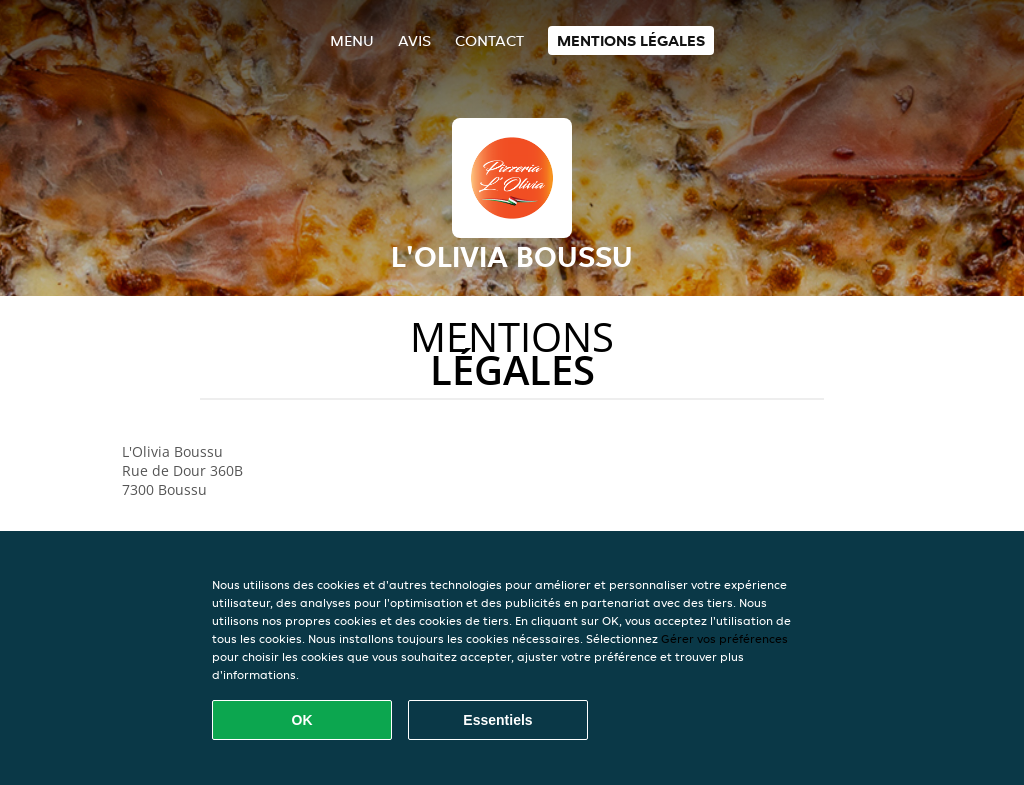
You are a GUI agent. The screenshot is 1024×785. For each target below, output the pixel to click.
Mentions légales (631, 40)
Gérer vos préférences (724, 638)
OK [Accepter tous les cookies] (302, 720)
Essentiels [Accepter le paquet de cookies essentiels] (497, 720)
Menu (352, 40)
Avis (414, 40)
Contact (489, 40)
